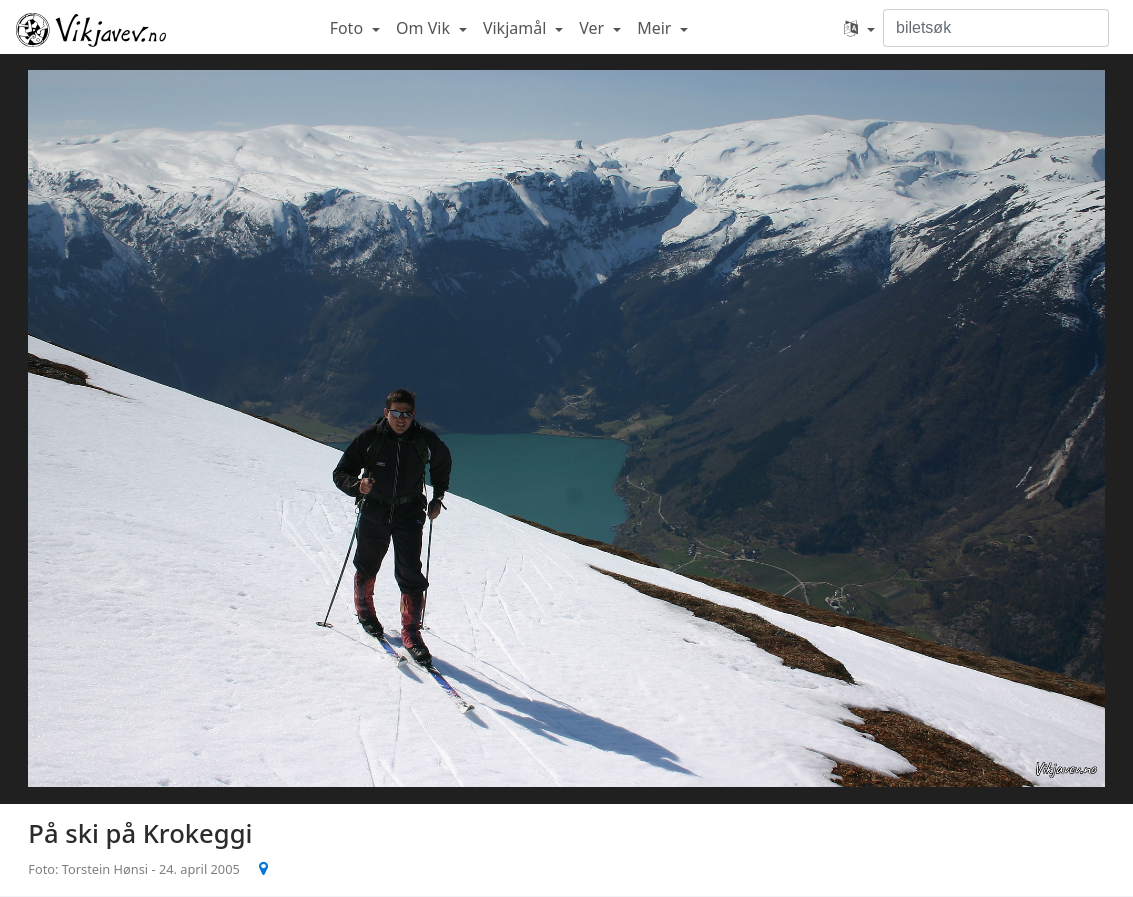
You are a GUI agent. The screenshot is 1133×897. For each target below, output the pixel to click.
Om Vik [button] (425, 28)
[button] (859, 28)
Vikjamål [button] (517, 28)
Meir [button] (656, 28)
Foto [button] (349, 28)
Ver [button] (593, 28)
